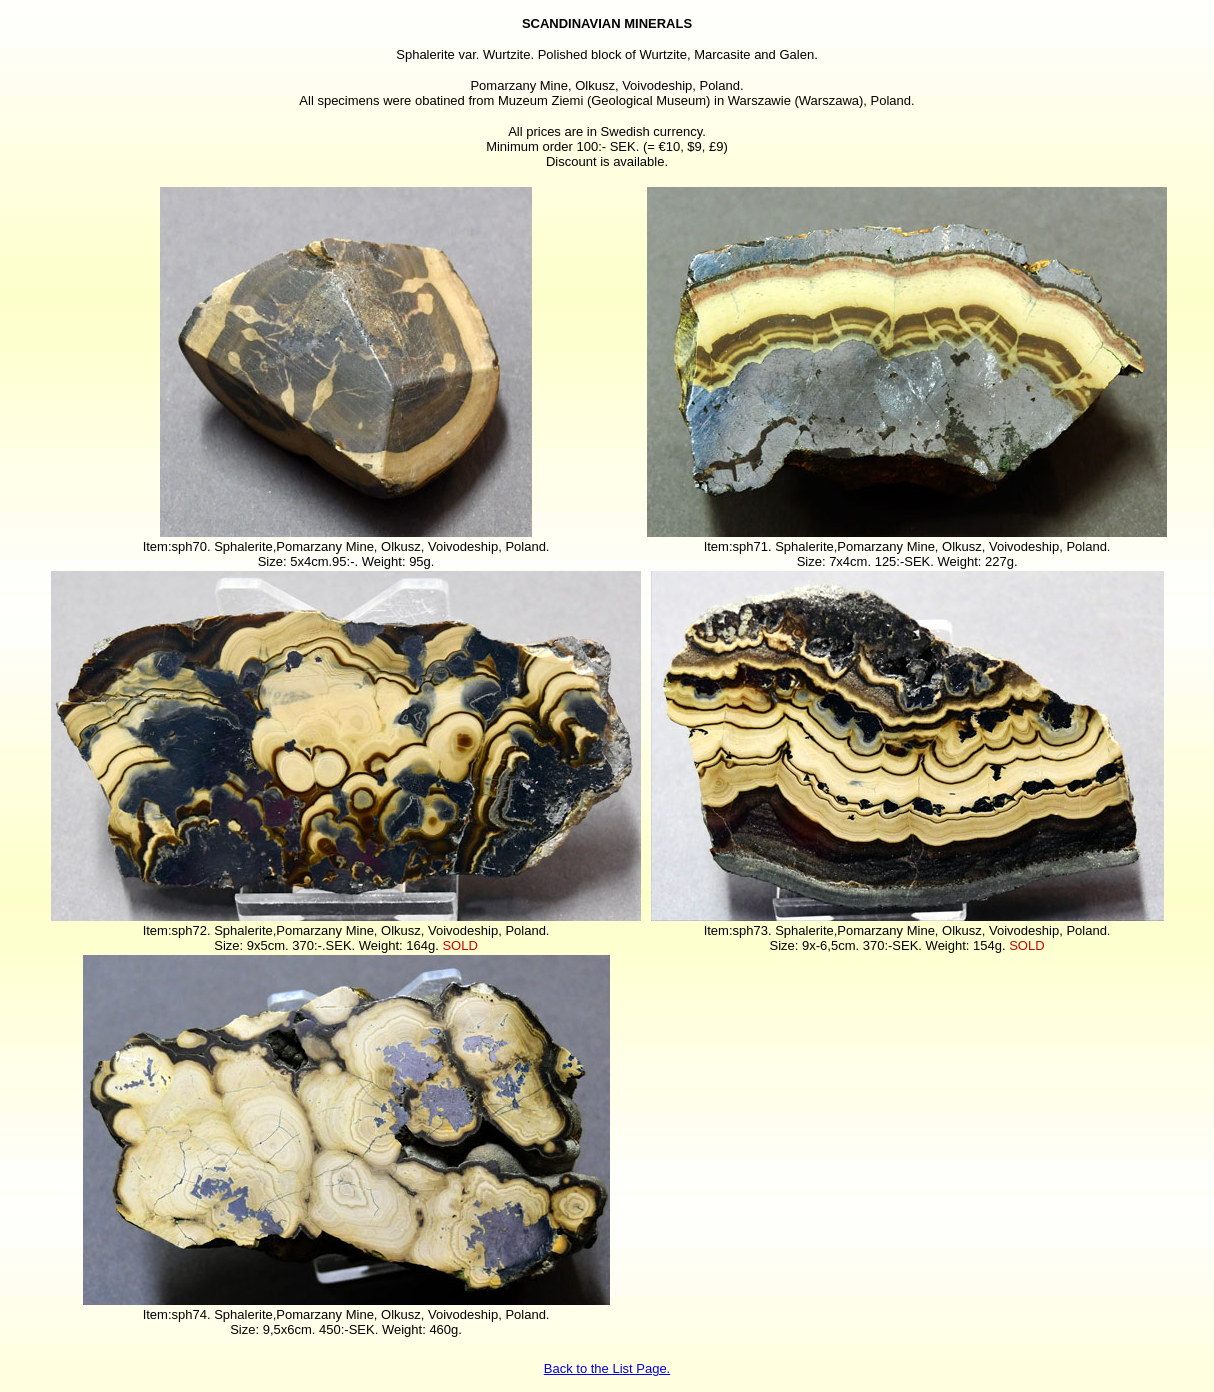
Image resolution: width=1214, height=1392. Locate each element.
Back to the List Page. (607, 1368)
